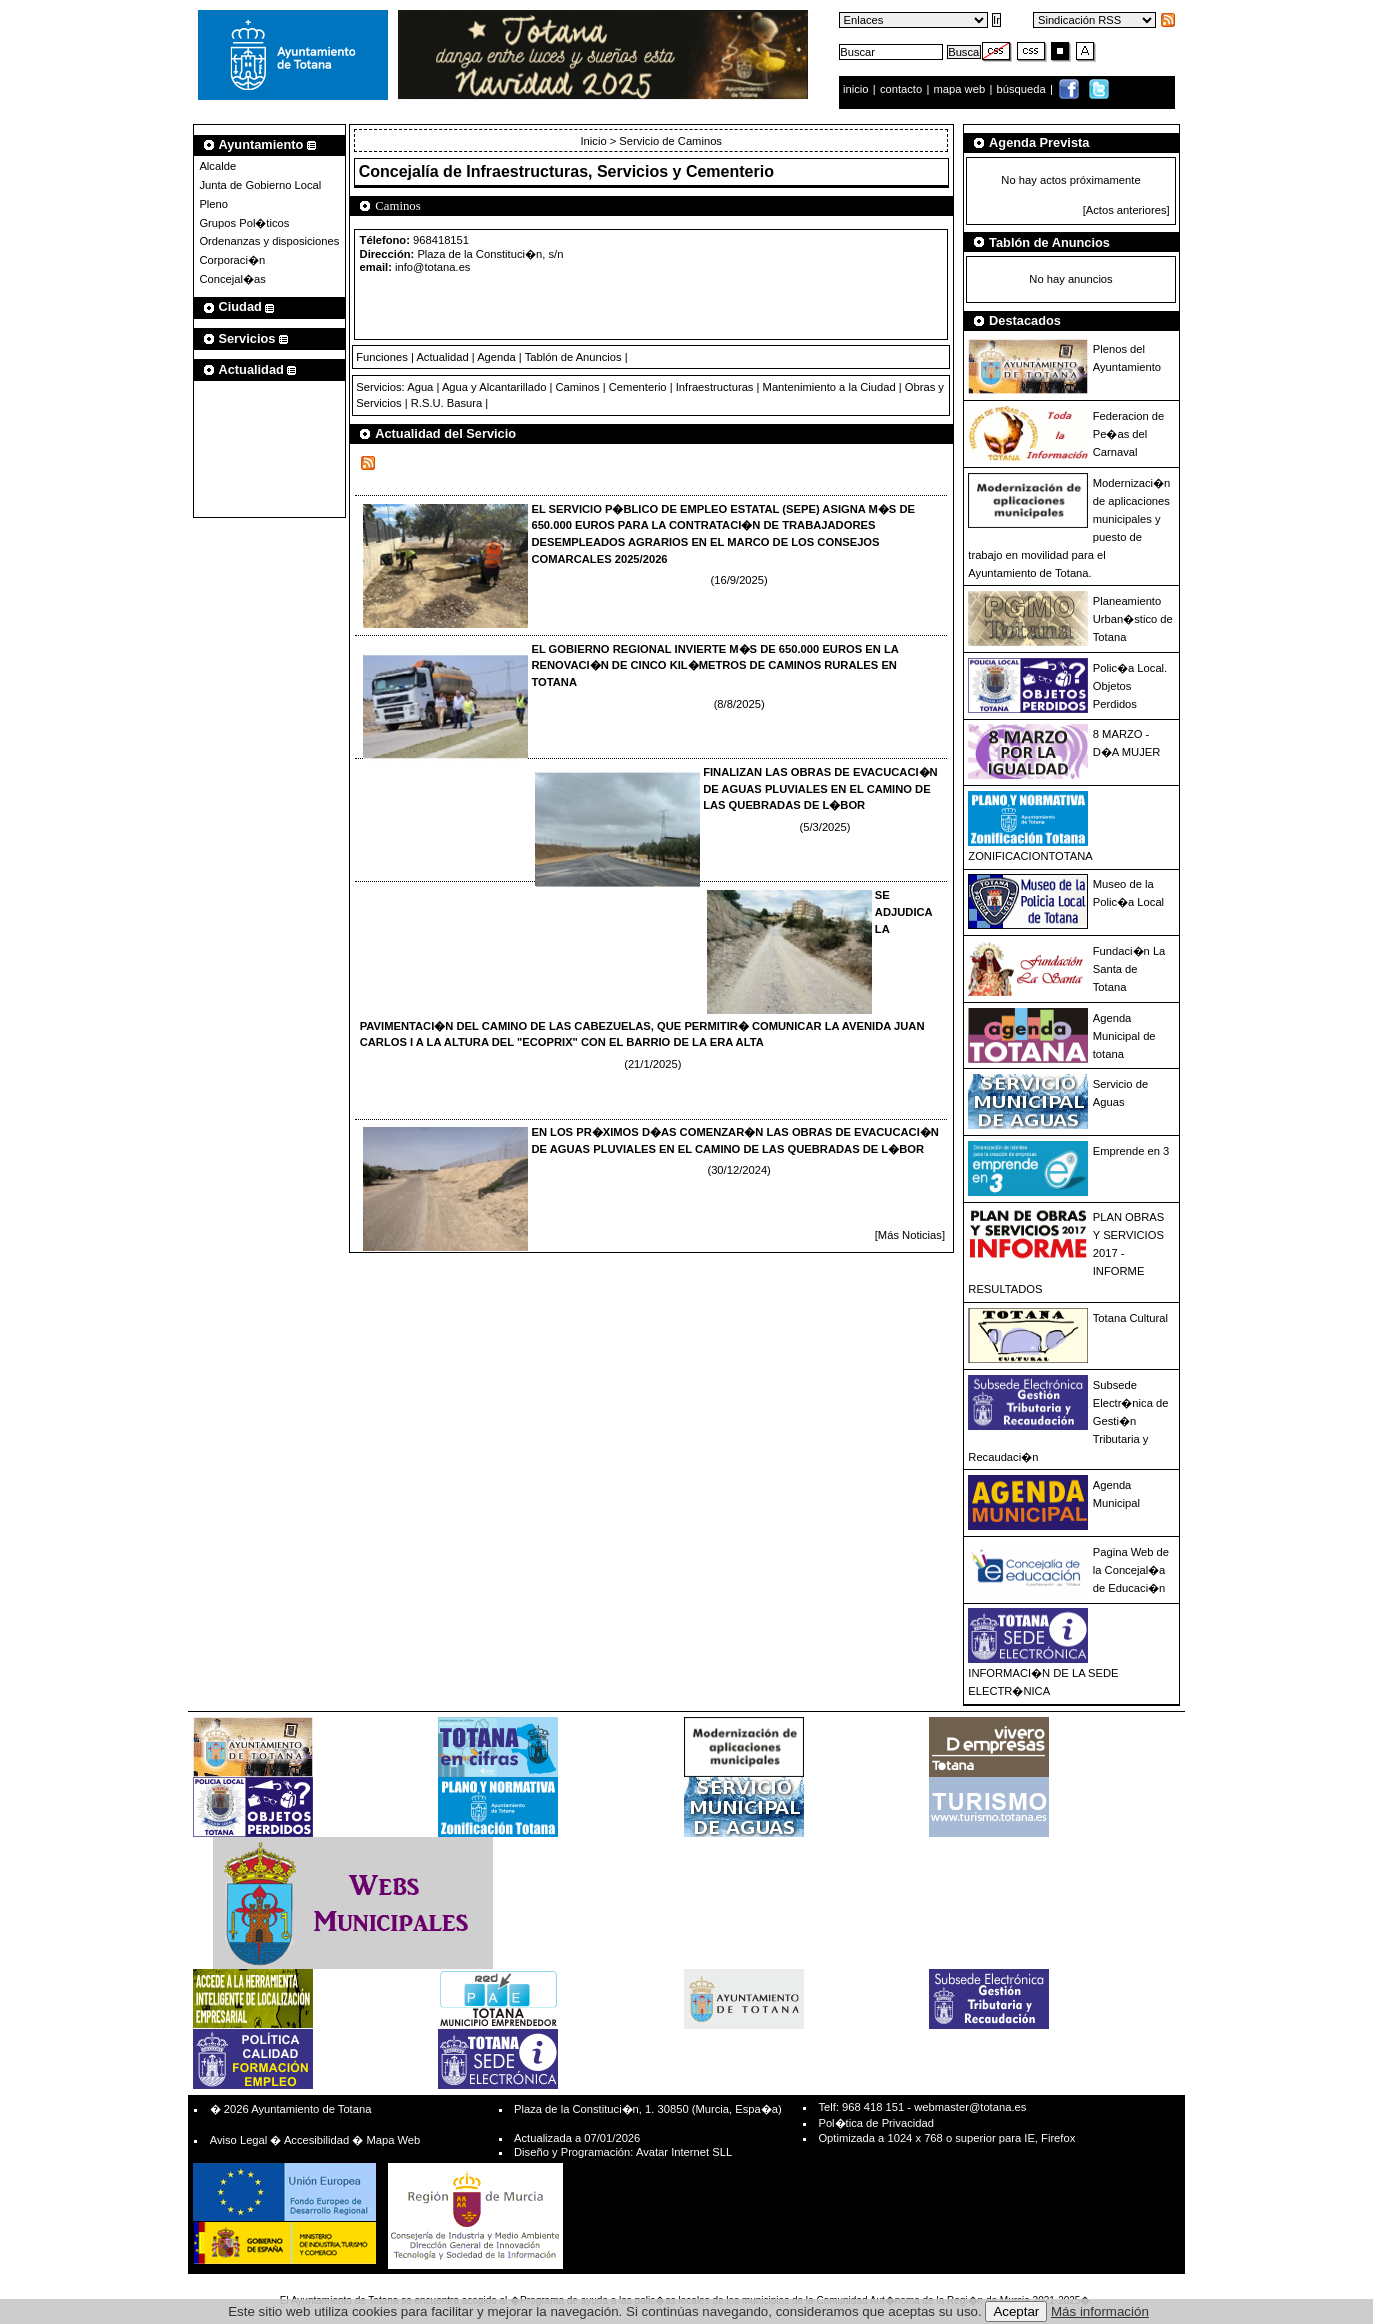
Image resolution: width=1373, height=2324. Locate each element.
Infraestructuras (715, 387)
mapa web (961, 89)
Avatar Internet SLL (684, 2152)
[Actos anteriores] (1126, 210)
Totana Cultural (1130, 1318)
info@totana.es (432, 267)
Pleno (213, 204)
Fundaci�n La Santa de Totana (1129, 969)
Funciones (382, 357)
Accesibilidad (316, 2140)
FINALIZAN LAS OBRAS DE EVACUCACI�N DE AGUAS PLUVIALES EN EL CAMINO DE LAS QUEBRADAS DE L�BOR (820, 789)
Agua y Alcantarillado (494, 387)
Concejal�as (232, 279)
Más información (1100, 2311)
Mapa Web (393, 2140)
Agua (420, 387)
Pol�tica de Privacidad (875, 2123)
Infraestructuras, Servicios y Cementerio (620, 171)
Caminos (577, 387)
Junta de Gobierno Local (260, 185)
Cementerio (638, 387)
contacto (901, 89)
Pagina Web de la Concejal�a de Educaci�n (1131, 1570)
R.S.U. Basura (447, 403)
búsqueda (1023, 89)
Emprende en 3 (1131, 1151)
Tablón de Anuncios (573, 357)
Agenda (496, 357)
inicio (857, 89)
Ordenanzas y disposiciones (269, 241)
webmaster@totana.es (970, 2107)
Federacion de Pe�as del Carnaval (1129, 434)
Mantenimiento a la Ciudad (829, 387)
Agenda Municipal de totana (1124, 1036)
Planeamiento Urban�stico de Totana (1133, 619)
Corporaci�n (232, 260)
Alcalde (217, 166)
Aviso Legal (239, 2140)
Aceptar (1016, 2311)
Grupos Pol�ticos (244, 223)
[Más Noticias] (910, 1235)
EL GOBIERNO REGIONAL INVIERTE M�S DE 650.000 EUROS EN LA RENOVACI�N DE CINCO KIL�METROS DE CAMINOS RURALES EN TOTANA (714, 666)
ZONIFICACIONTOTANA (1030, 856)
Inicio (594, 141)
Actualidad (442, 357)
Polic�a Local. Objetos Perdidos (1130, 686)
